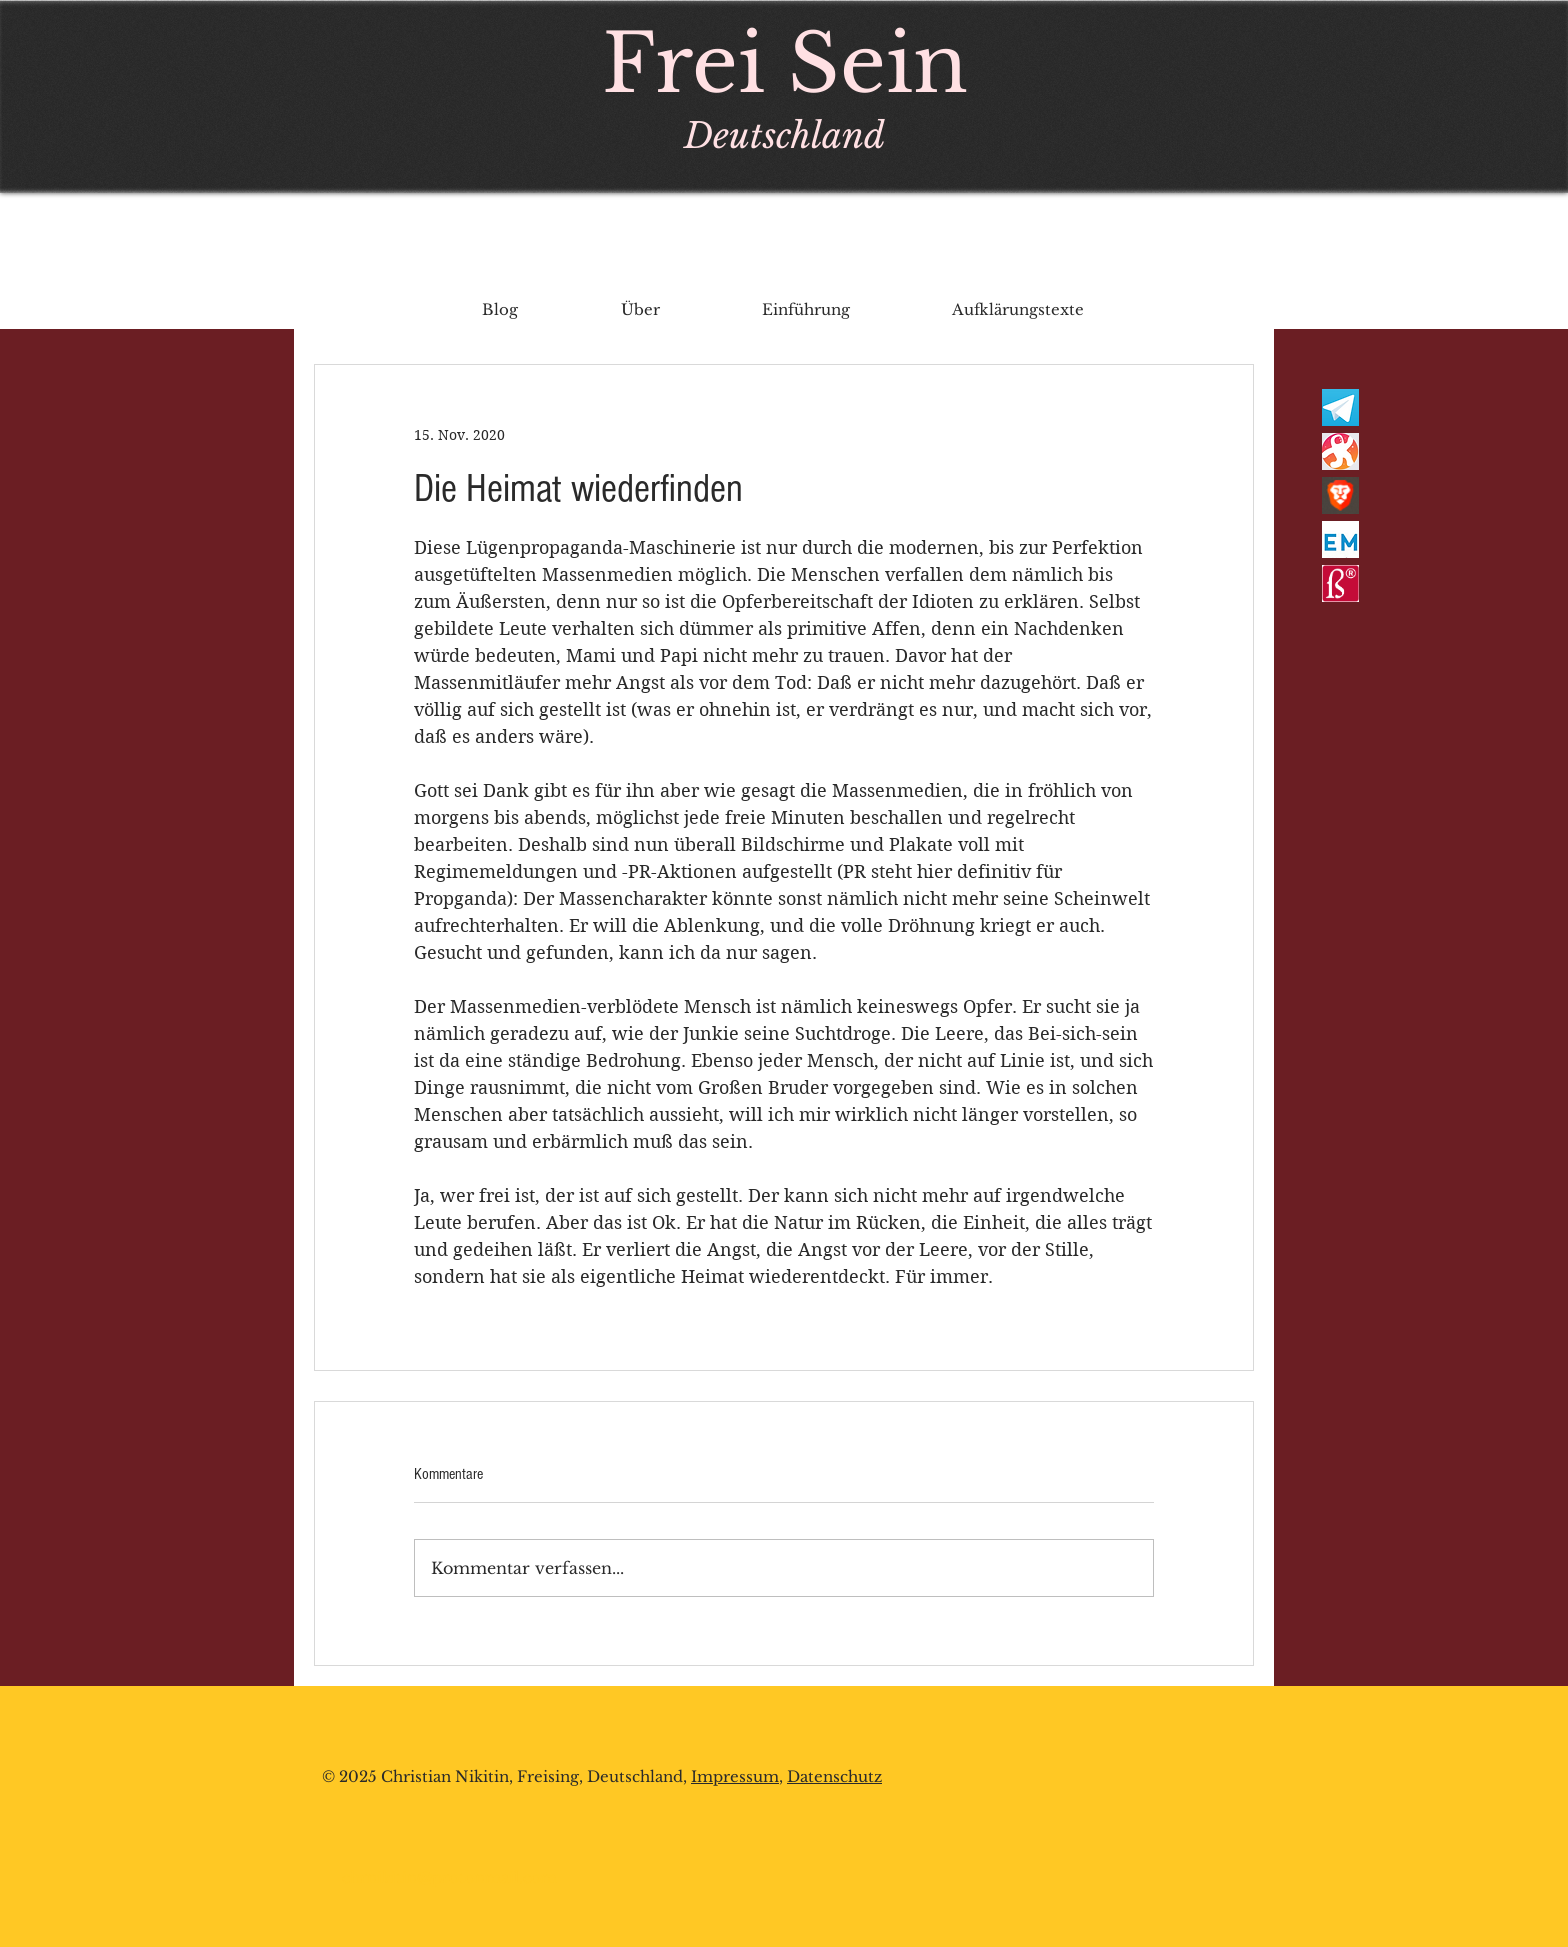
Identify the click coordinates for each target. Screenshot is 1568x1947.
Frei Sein (785, 64)
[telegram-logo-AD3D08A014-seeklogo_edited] (1340, 407)
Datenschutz (834, 1776)
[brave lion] (1340, 495)
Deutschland (784, 135)
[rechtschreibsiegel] (1340, 583)
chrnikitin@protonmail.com (449, 1877)
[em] (1340, 539)
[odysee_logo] (1340, 451)
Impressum (735, 1776)
